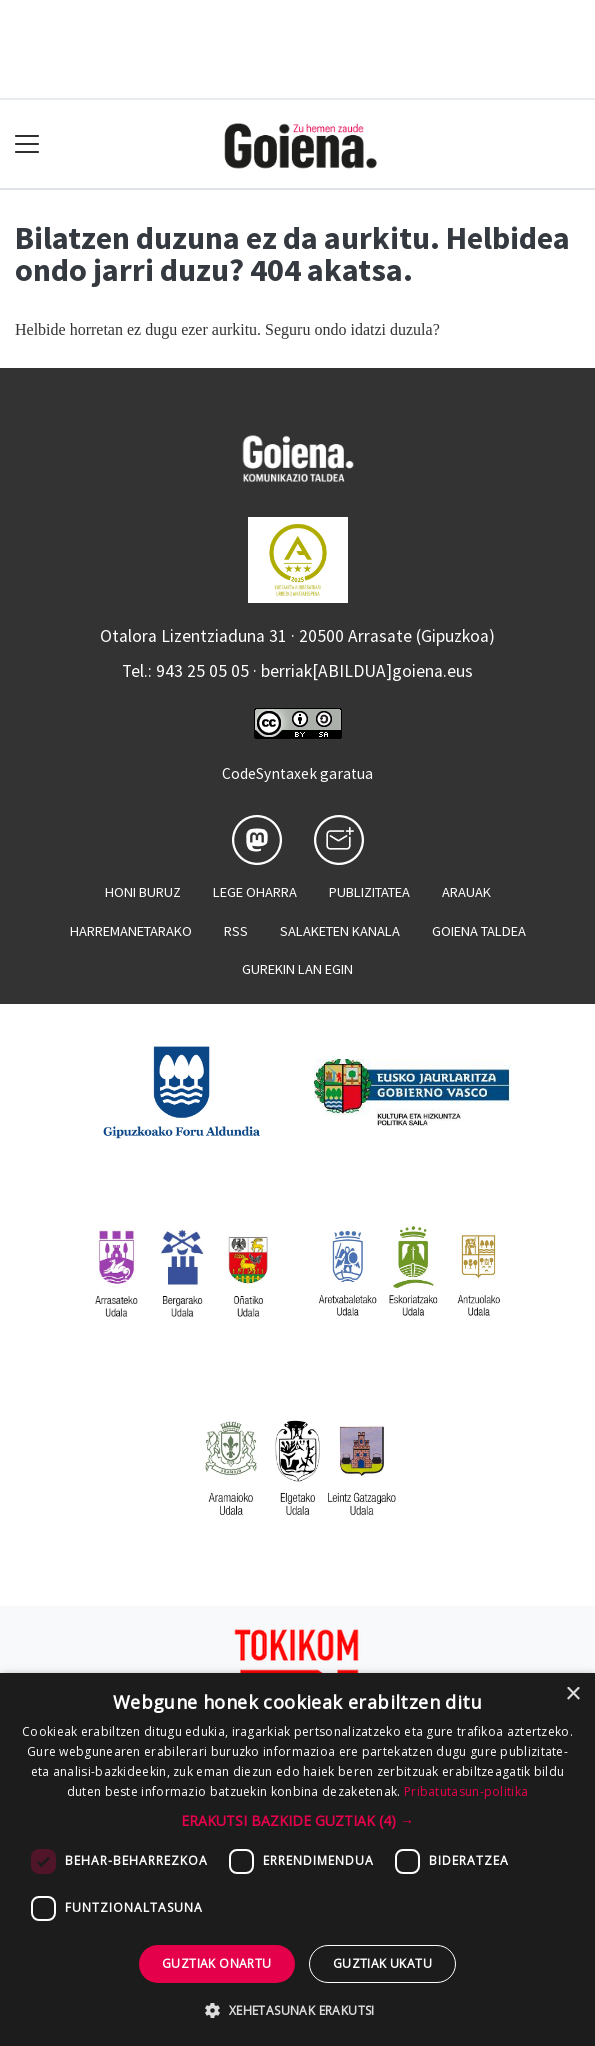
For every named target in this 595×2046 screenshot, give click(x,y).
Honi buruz (143, 892)
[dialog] (297, 1859)
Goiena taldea (479, 931)
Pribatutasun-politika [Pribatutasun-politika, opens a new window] (466, 1791)
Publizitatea (369, 892)
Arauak (466, 892)
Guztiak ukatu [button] (382, 1963)
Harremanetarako (131, 931)
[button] (297, 1820)
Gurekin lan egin (297, 969)
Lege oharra (255, 892)
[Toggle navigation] (27, 144)
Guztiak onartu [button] (217, 1963)
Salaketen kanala (340, 931)
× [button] (572, 1694)
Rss (236, 931)
